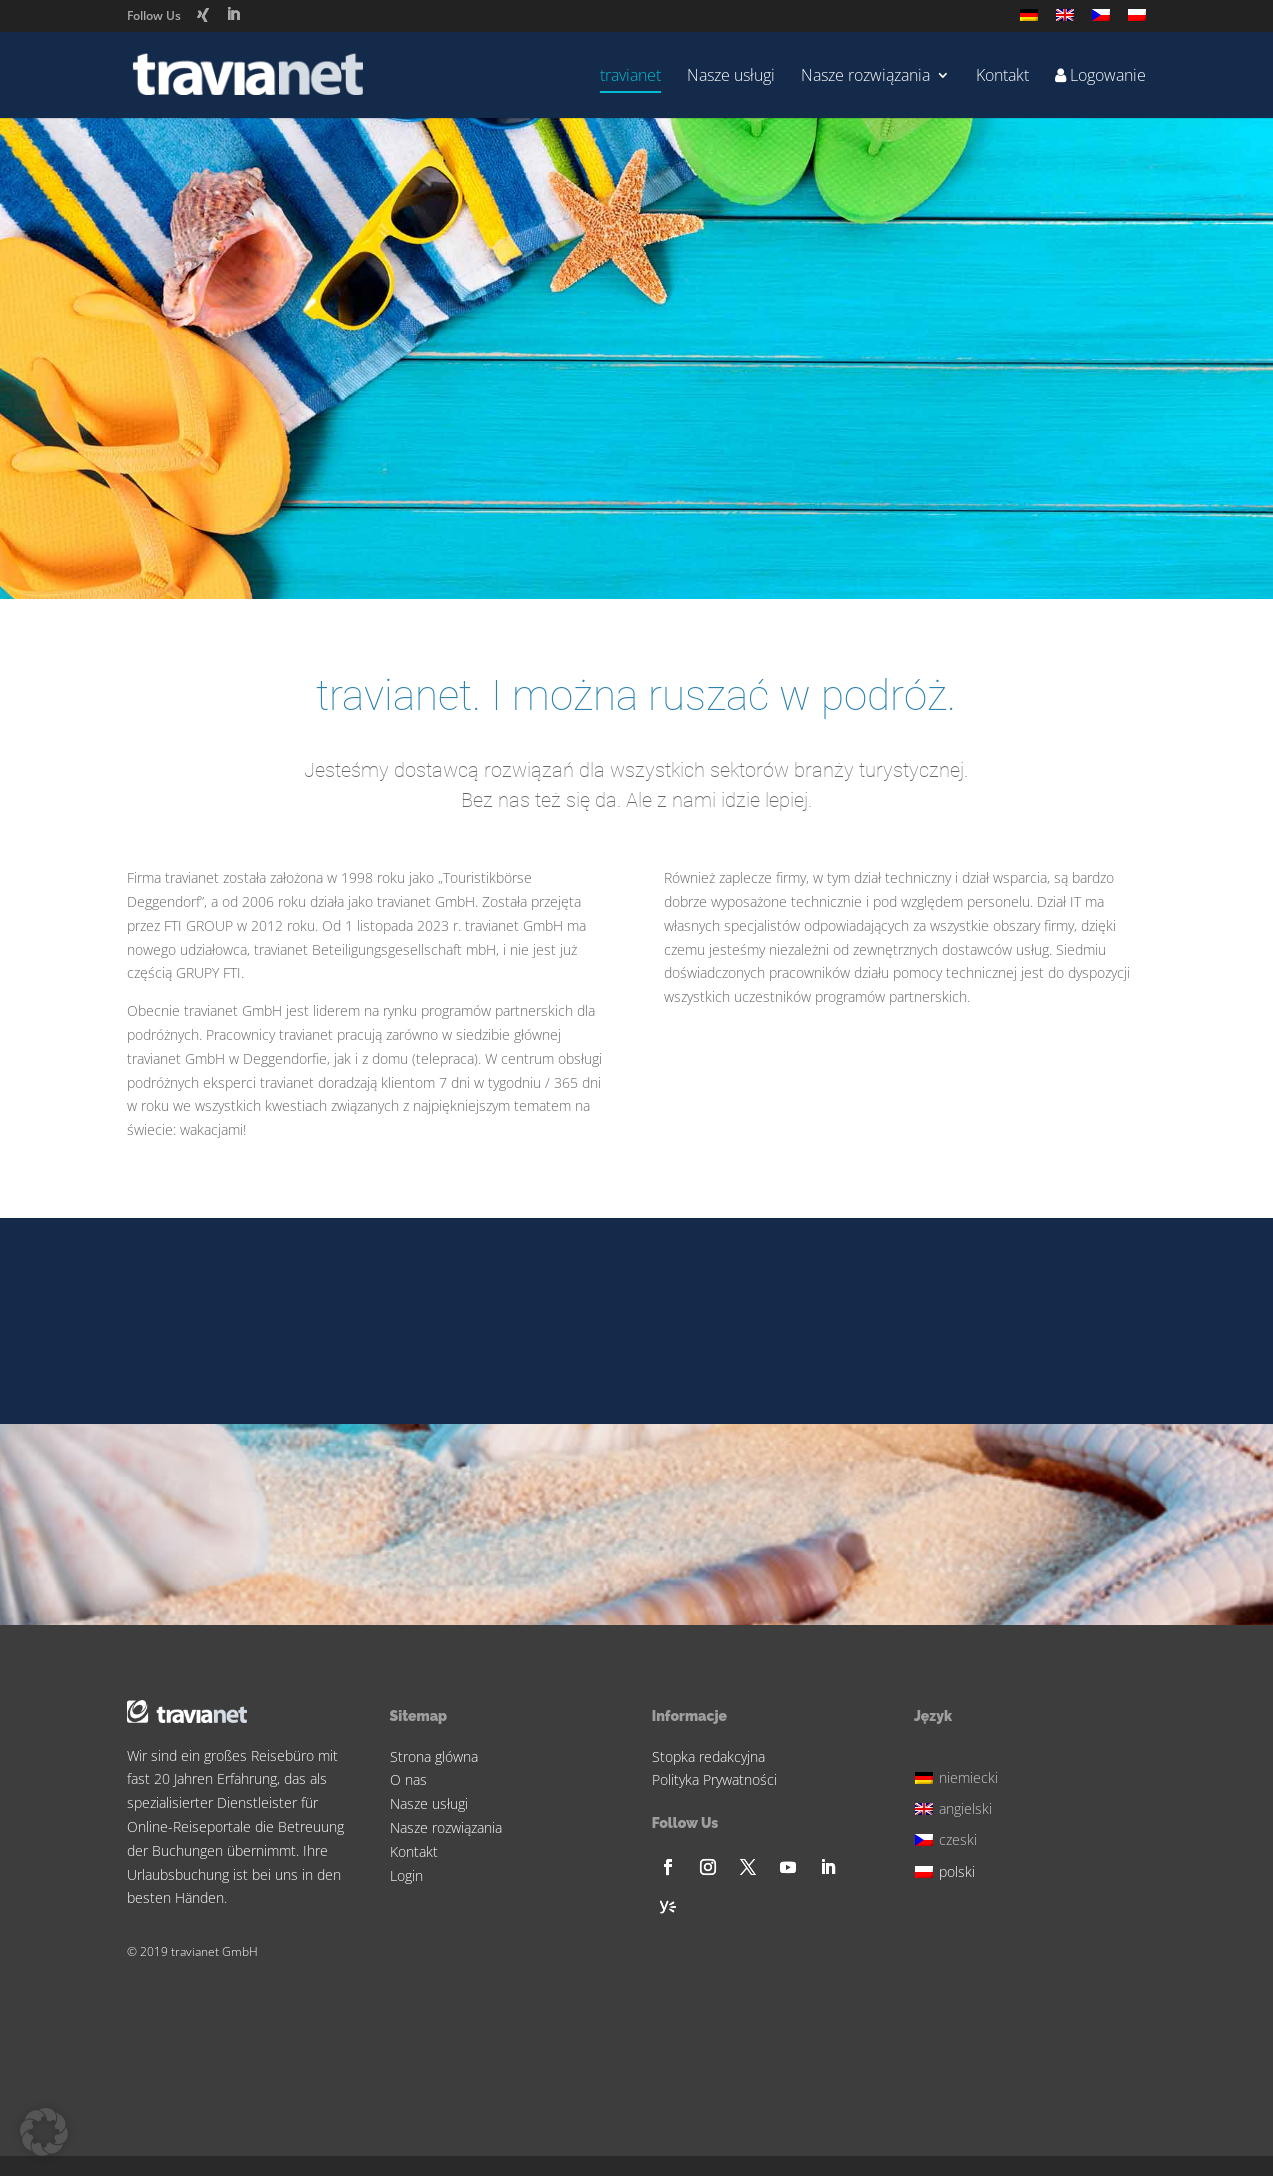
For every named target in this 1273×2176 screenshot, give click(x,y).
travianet (630, 77)
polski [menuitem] (957, 1871)
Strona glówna (434, 1756)
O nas (408, 1779)
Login (406, 1875)
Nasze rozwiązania (865, 77)
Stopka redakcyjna (708, 1756)
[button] (44, 2132)
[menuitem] (1029, 20)
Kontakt (1002, 77)
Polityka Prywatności (714, 1779)
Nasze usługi (731, 77)
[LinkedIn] (233, 14)
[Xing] (203, 15)
